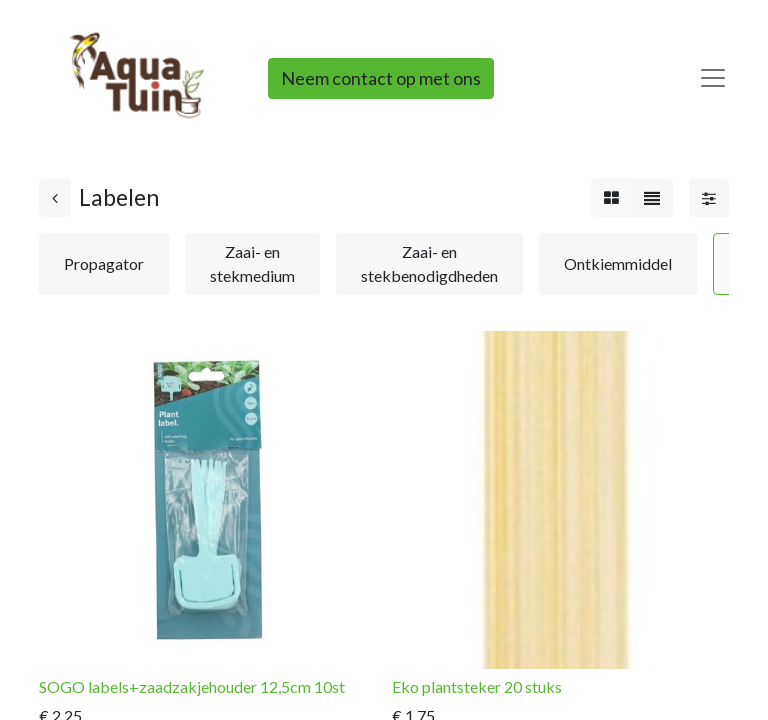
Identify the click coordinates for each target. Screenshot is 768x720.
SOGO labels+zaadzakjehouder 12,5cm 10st (192, 686)
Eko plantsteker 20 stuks (477, 686)
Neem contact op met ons (381, 78)
